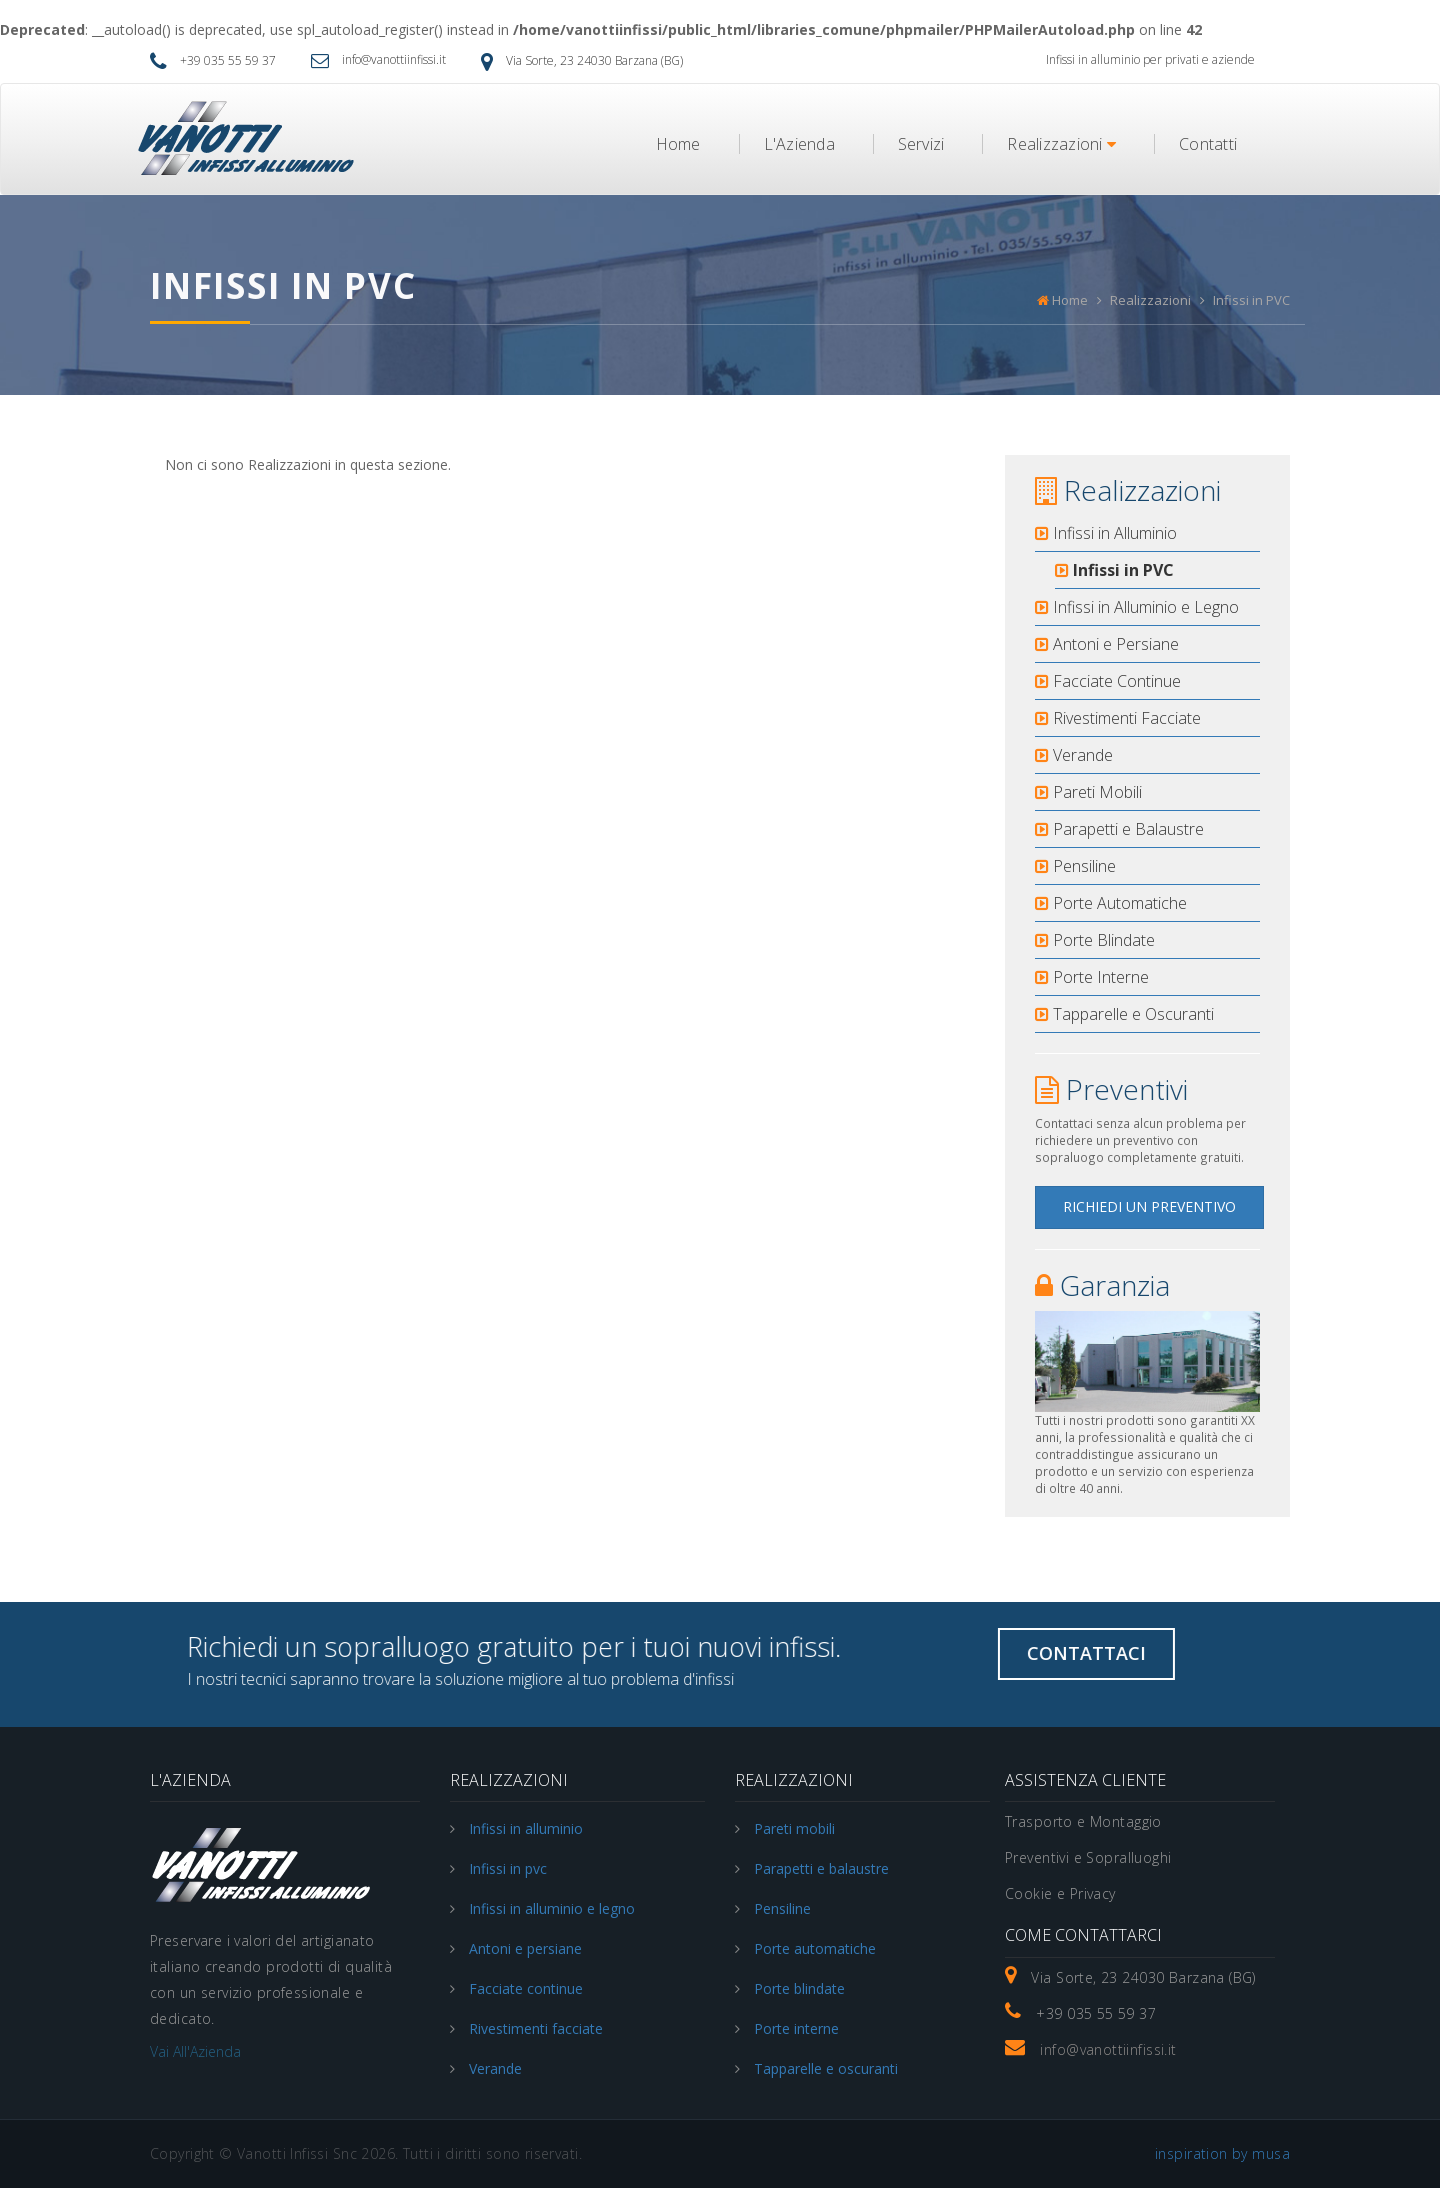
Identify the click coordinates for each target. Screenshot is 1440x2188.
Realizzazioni (1061, 144)
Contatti (1208, 144)
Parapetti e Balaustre (1119, 829)
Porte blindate (799, 1988)
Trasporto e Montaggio (1083, 1821)
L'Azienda (799, 144)
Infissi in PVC (1114, 570)
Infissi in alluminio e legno (552, 1908)
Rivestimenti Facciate (1118, 718)
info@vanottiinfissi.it (378, 59)
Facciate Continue (1108, 681)
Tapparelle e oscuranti (826, 2068)
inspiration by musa (1222, 2153)
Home (678, 144)
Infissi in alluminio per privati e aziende (1150, 59)
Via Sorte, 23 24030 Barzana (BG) (582, 60)
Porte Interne (1092, 977)
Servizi (921, 144)
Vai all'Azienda (195, 2051)
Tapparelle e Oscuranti (1124, 1014)
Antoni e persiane (525, 1948)
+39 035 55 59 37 (213, 60)
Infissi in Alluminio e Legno (1137, 607)
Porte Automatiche (1111, 903)
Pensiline (1075, 866)
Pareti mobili (794, 1828)
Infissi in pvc (508, 1868)
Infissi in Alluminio (1106, 533)
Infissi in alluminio (526, 1828)
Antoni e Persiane (1107, 644)
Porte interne (796, 2028)
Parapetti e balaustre (821, 1868)
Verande (1074, 755)
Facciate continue (526, 1988)
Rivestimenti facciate (536, 2028)
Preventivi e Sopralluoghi (1088, 1857)
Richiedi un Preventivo (1149, 1206)
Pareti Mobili (1088, 792)
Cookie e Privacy (1060, 1893)
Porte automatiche (815, 1948)
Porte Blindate (1095, 940)
